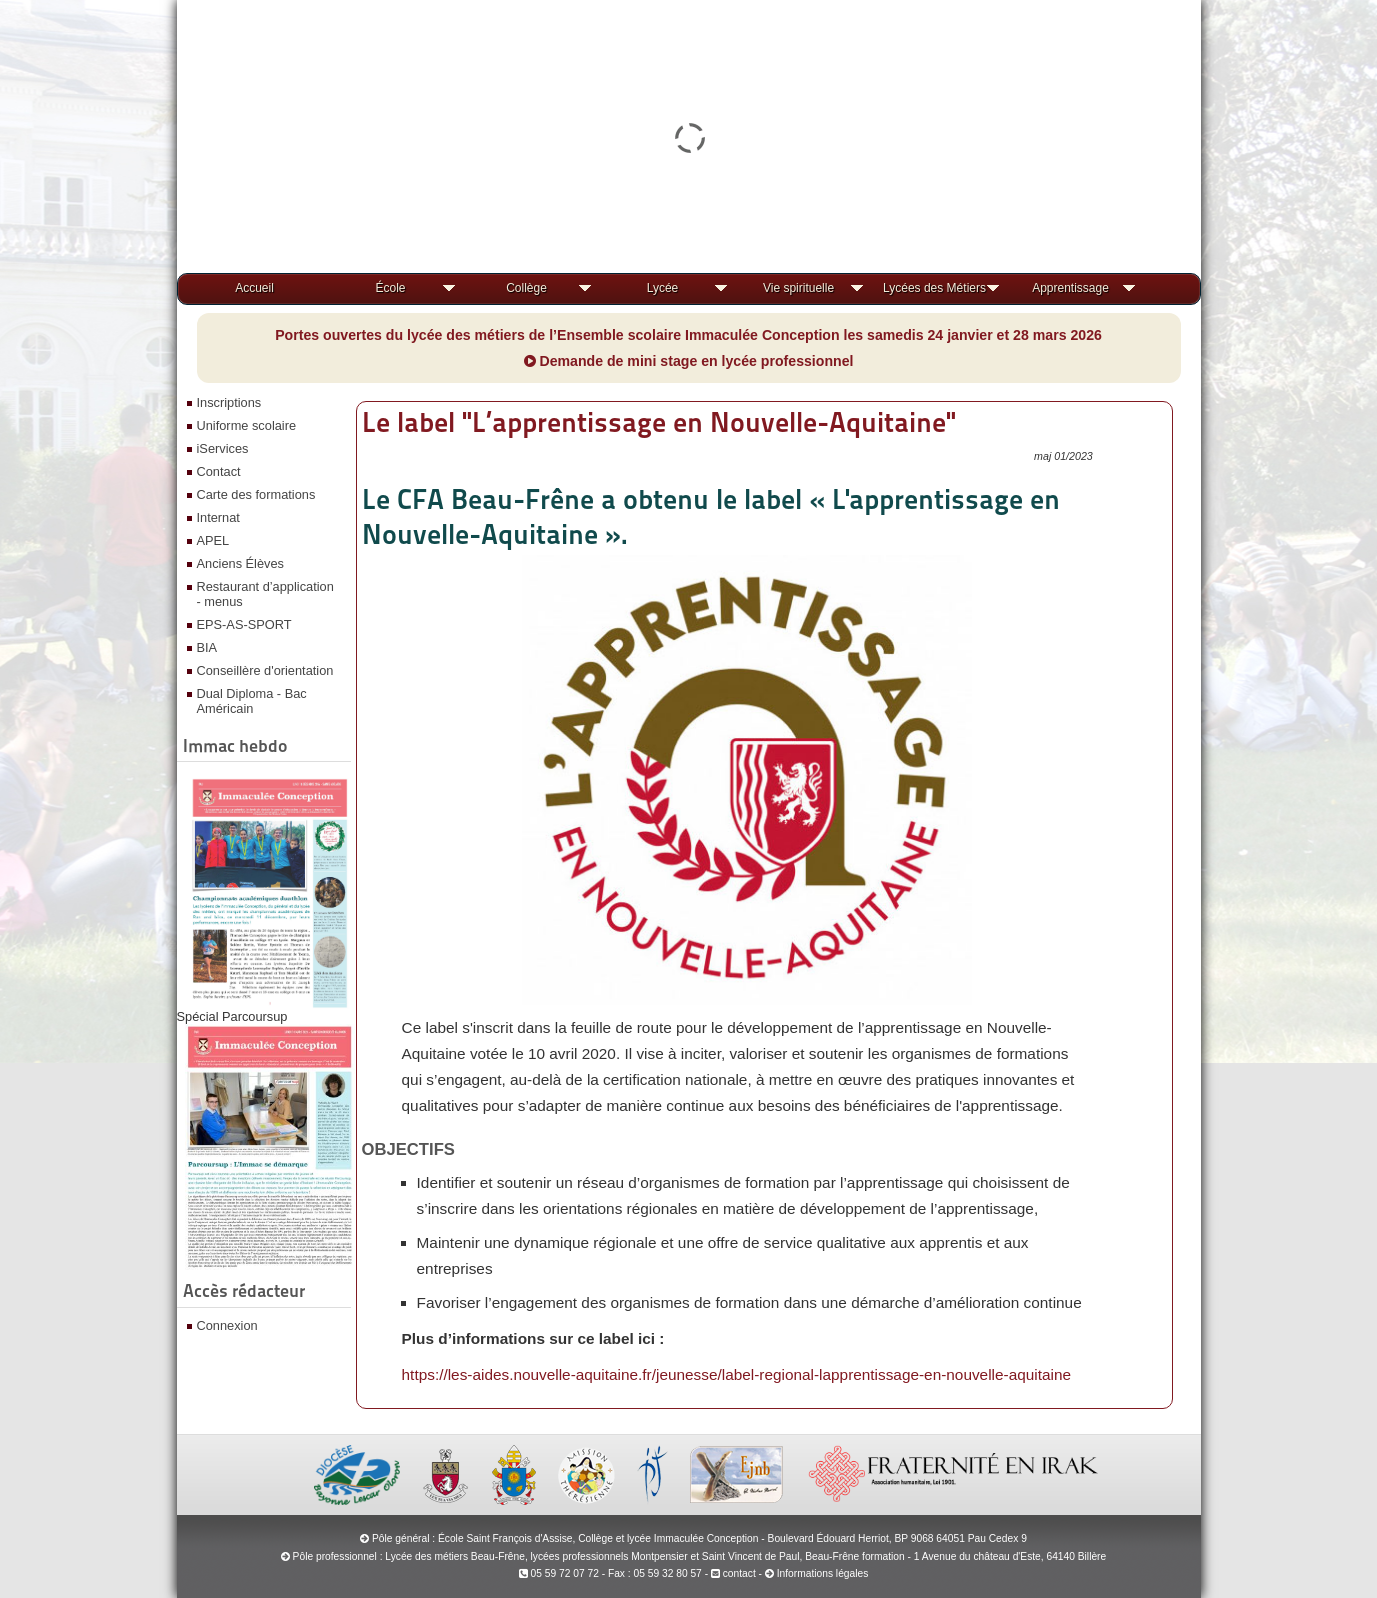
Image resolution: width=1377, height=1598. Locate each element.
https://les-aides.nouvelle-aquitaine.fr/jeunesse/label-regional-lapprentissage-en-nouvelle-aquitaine (736, 1374)
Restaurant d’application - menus (265, 594)
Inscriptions (229, 402)
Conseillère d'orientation (265, 670)
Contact (219, 471)
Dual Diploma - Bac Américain (252, 701)
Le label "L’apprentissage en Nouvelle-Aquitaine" (659, 422)
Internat (218, 517)
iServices (223, 448)
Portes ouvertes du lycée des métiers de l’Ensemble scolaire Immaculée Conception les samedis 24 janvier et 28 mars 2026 (688, 335)
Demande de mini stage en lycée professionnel (689, 361)
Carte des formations (256, 494)
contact (733, 1573)
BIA (207, 647)
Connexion (227, 1325)
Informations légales (823, 1573)
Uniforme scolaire (247, 425)
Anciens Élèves (241, 563)
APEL (213, 540)
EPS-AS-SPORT (244, 624)
